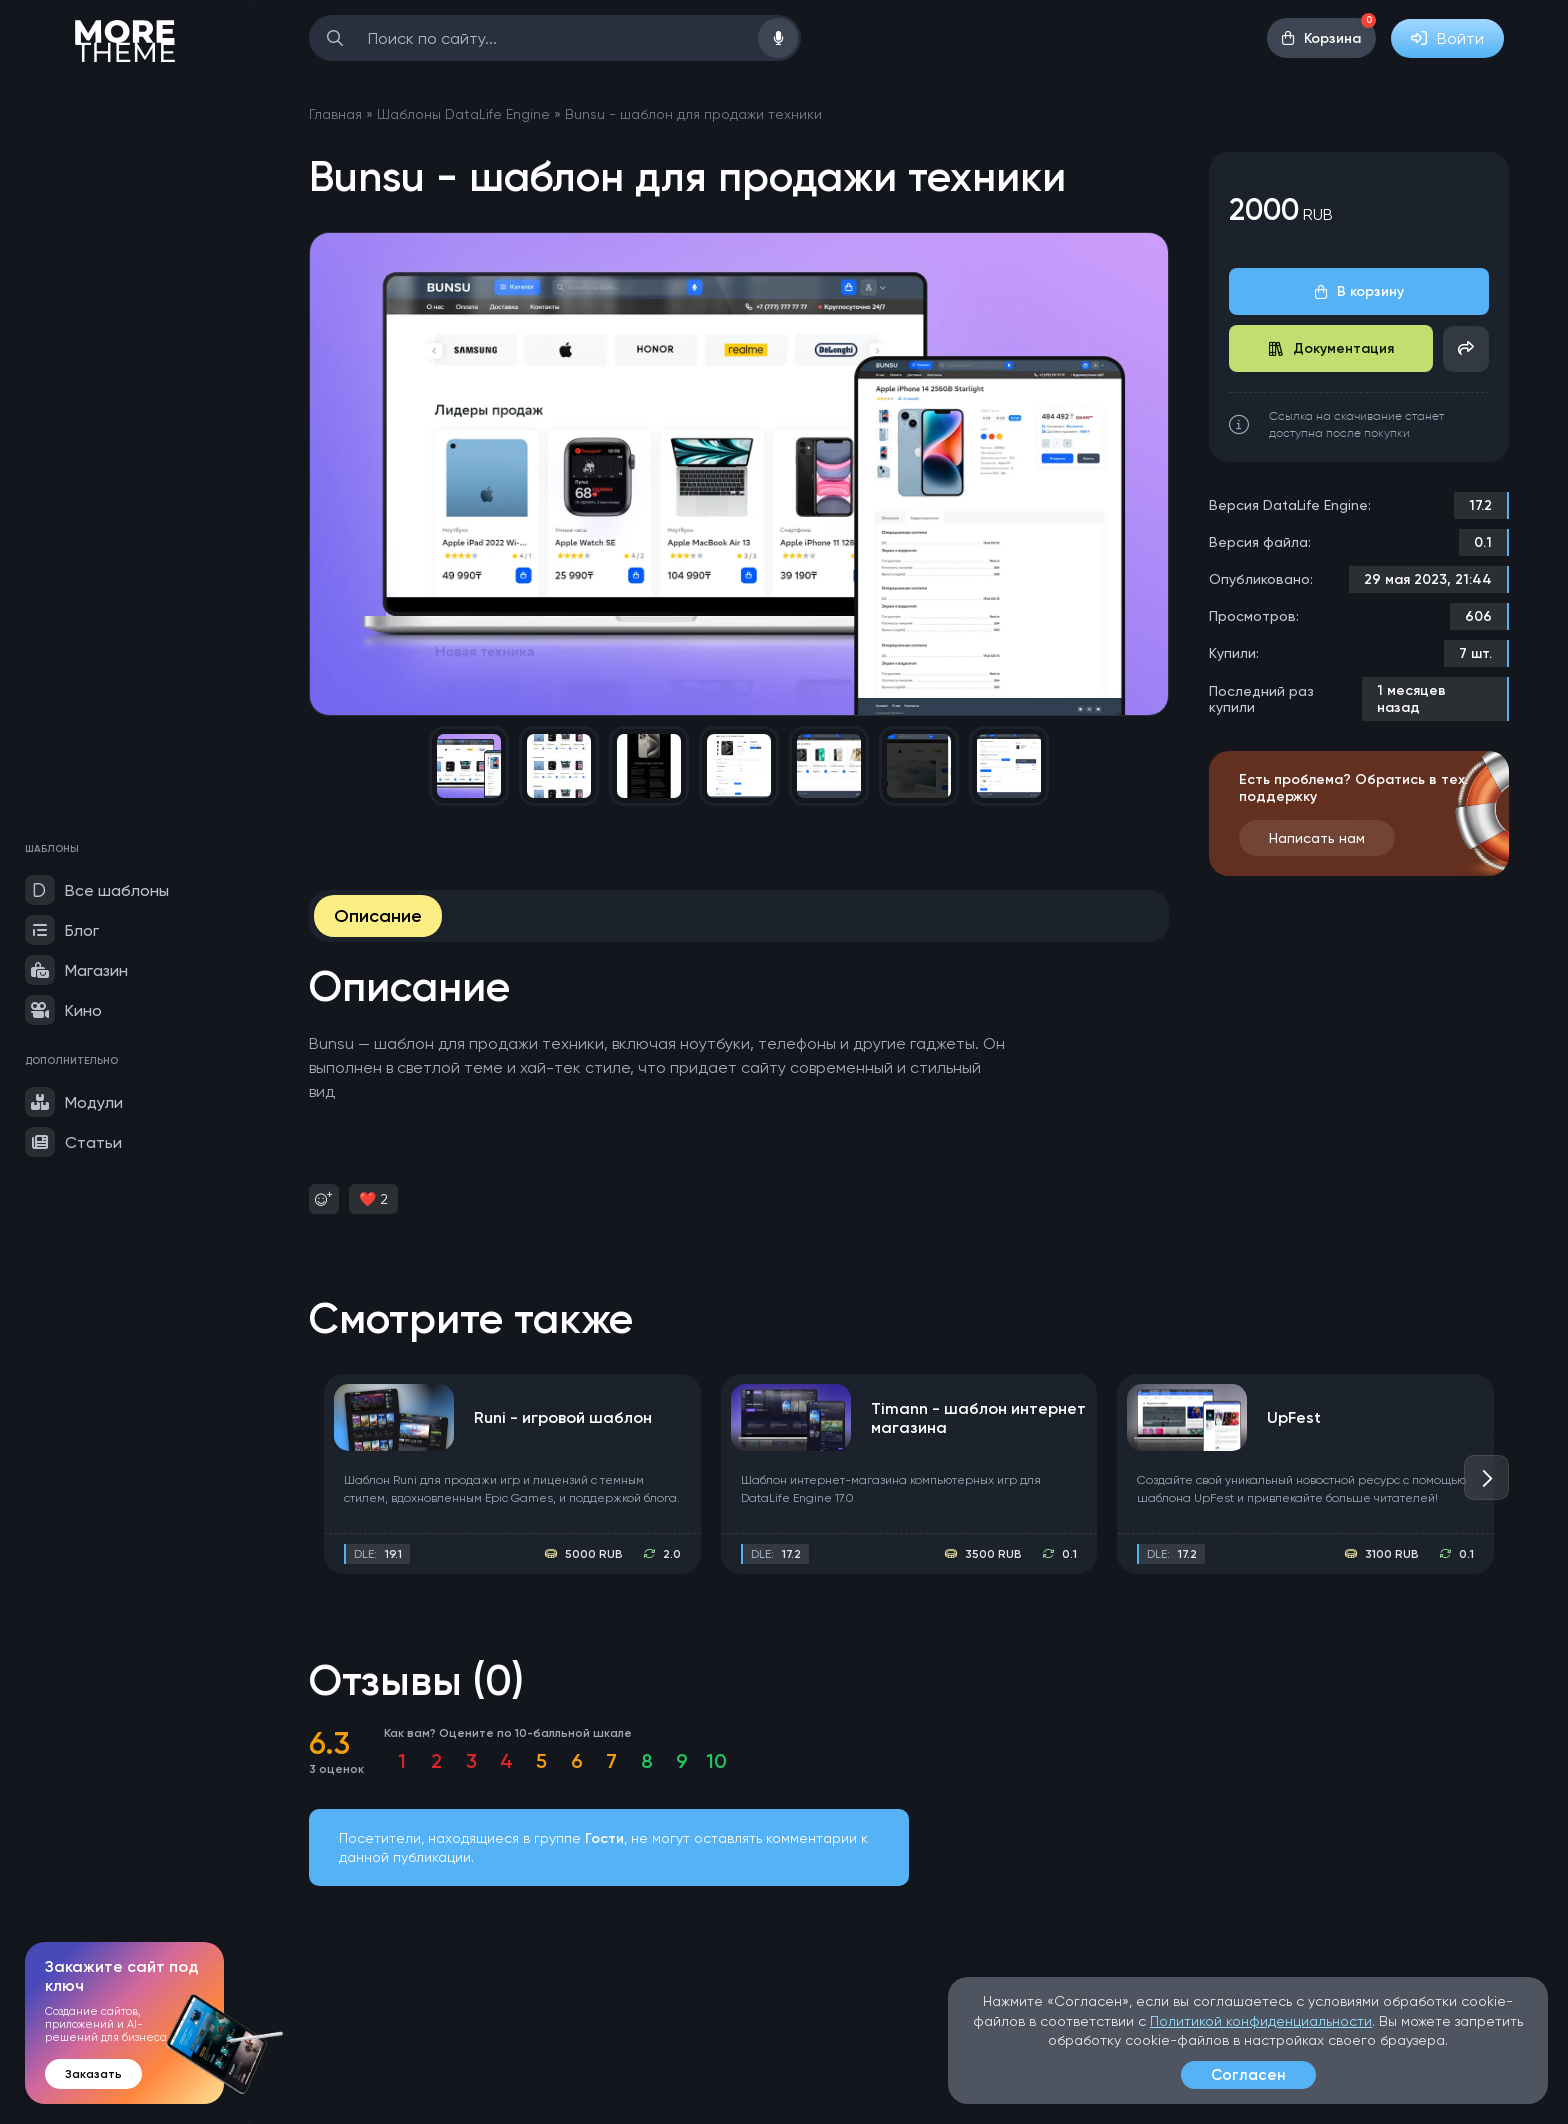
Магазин (76, 970)
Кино (63, 1010)
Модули (74, 1102)
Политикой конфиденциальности (1261, 2021)
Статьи (73, 1142)
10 (716, 1761)
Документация (1331, 348)
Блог (62, 930)
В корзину (1359, 291)
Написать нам (1317, 838)
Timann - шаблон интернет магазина (978, 1418)
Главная (335, 114)
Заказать (93, 2074)
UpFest (1294, 1417)
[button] (1486, 1477)
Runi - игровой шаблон (563, 1417)
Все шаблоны (97, 890)
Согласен (1248, 2075)
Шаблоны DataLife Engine (463, 114)
